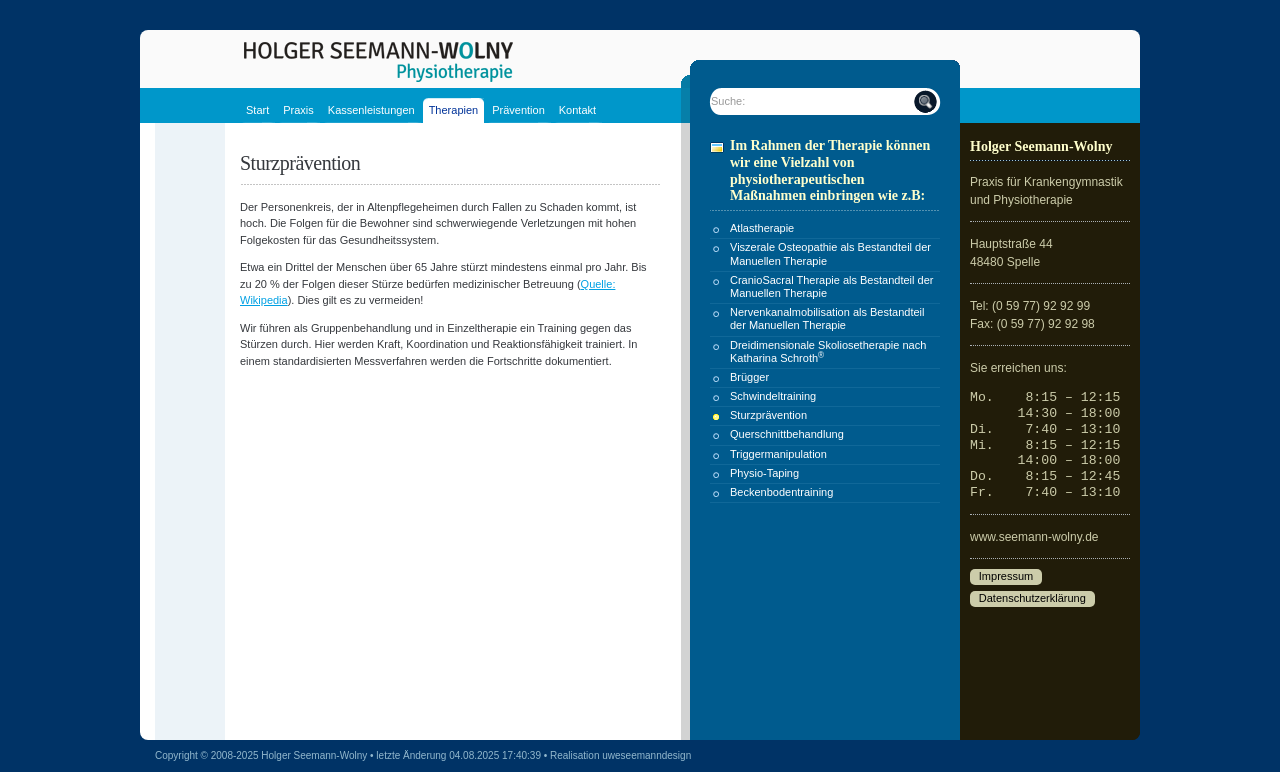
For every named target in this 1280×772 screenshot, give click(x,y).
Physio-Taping (764, 473)
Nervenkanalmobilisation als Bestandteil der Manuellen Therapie (827, 318)
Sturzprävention (768, 415)
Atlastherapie (762, 228)
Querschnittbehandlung (787, 434)
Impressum (1006, 577)
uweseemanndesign (646, 755)
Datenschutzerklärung (1032, 599)
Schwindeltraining (773, 396)
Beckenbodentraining (781, 492)
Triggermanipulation (778, 454)
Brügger (749, 377)
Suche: (728, 101)
